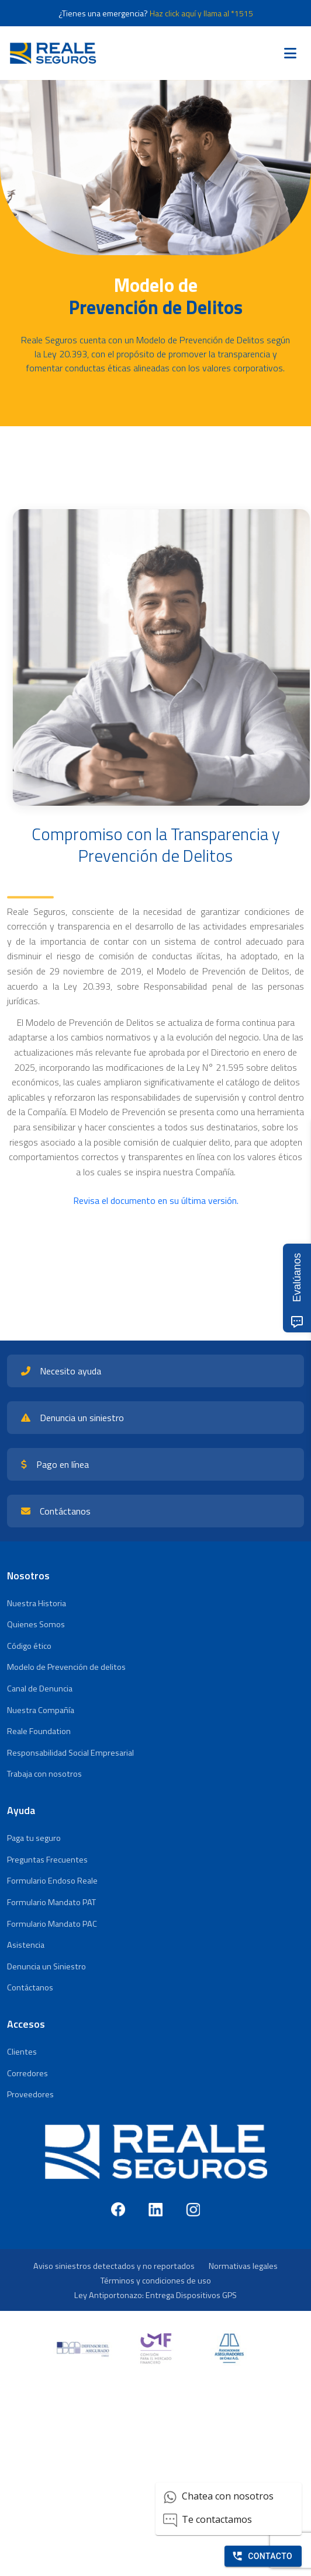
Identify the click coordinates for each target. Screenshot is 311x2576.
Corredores (27, 2073)
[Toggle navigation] (290, 53)
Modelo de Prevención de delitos (66, 1667)
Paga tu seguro (34, 1838)
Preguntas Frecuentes (47, 1859)
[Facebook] (118, 2209)
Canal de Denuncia (39, 1688)
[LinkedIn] (155, 2209)
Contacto (261, 2556)
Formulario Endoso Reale (52, 1880)
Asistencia (25, 1944)
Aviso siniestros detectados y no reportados (114, 2266)
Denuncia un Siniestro (46, 1966)
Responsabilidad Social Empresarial (70, 1752)
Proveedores (30, 2094)
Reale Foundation (39, 1731)
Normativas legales (243, 2266)
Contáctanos (30, 1987)
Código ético (29, 1645)
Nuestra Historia (36, 1603)
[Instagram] (193, 2209)
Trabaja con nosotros (44, 1773)
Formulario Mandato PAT (51, 1902)
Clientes (22, 2051)
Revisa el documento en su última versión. (156, 1200)
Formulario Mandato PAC (52, 1923)
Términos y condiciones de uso (156, 2280)
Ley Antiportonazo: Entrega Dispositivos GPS (155, 2295)
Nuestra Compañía (40, 1710)
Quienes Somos (36, 1624)
